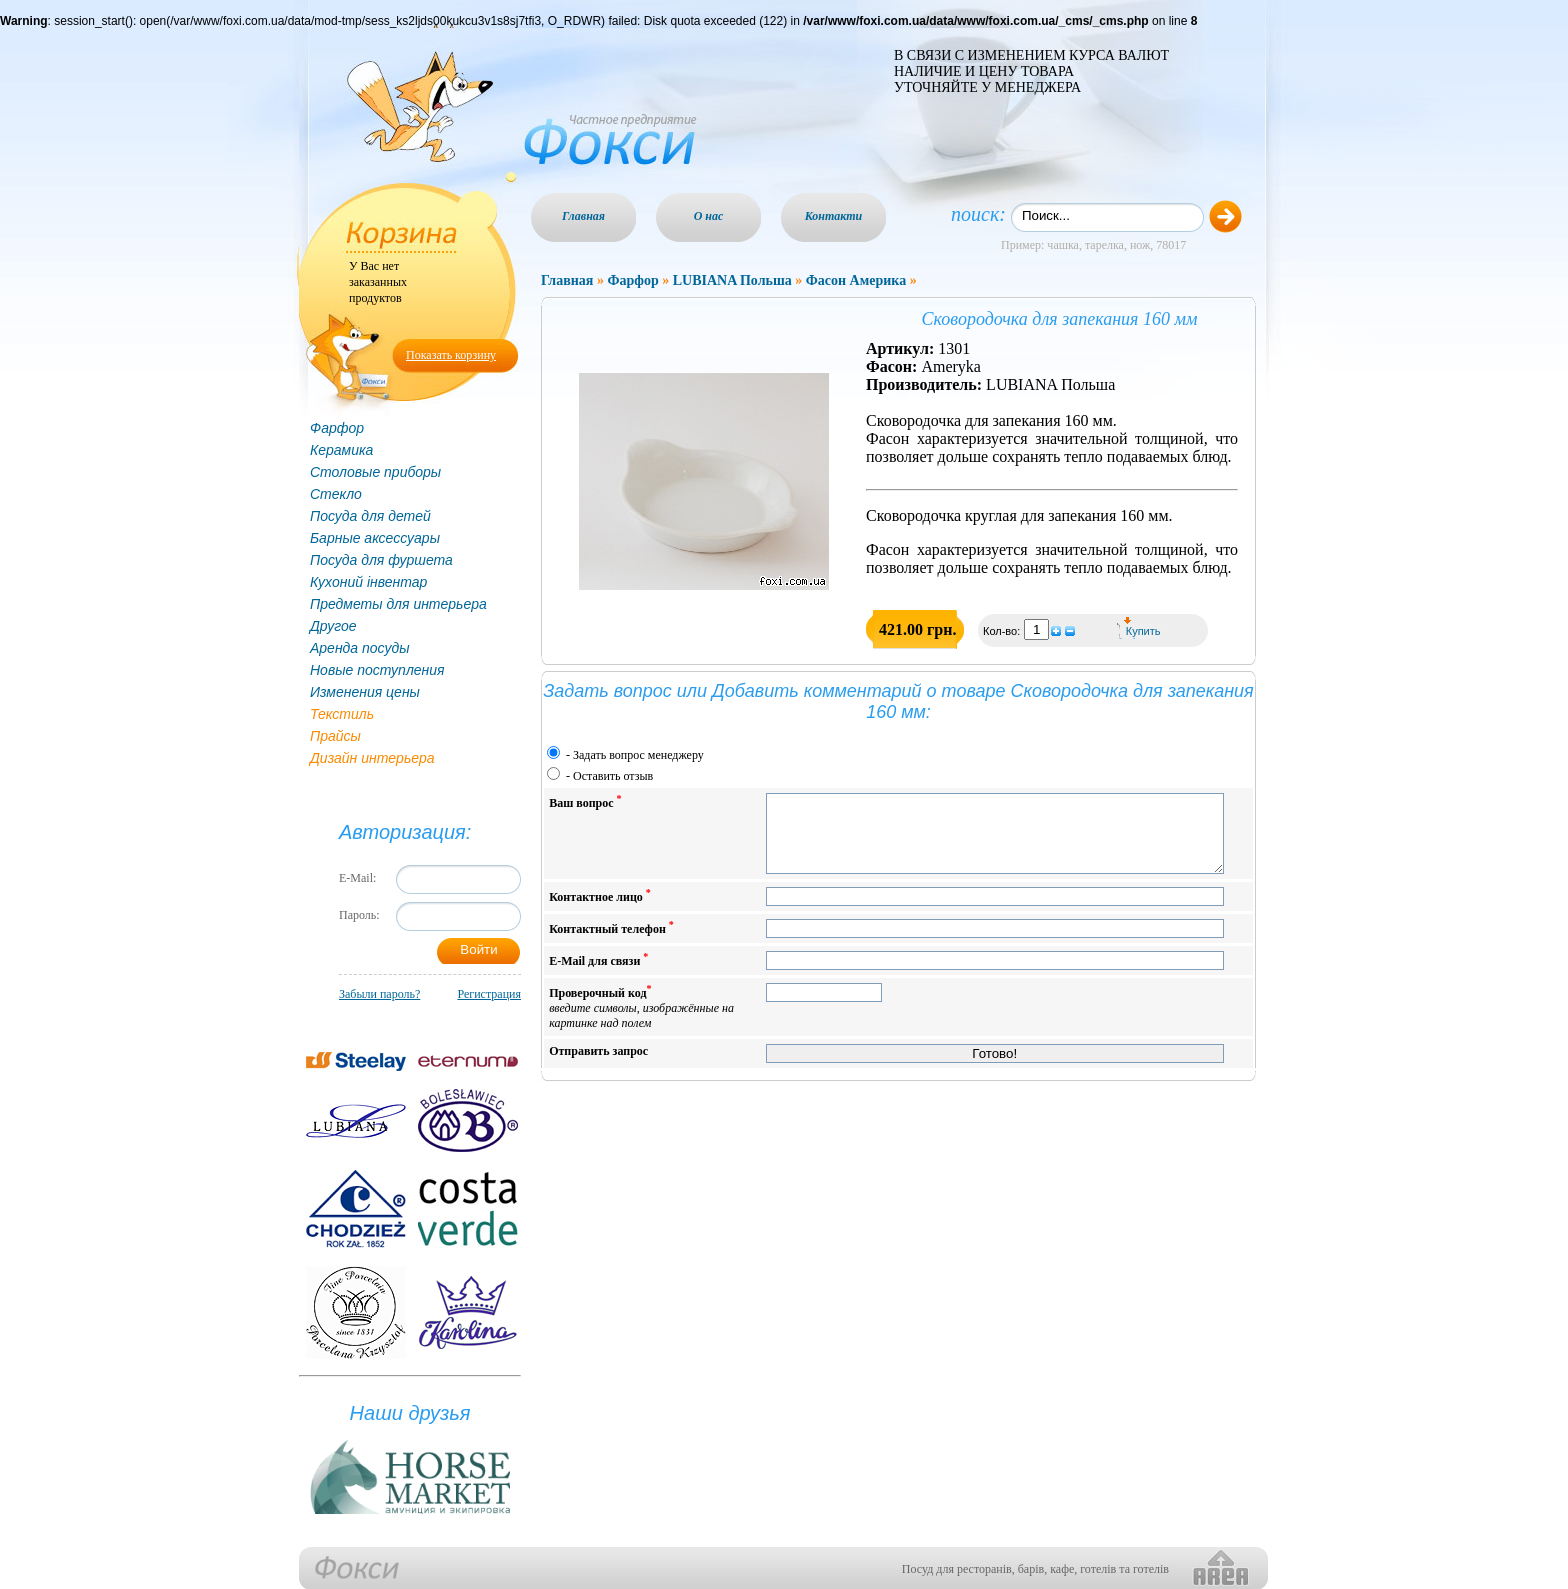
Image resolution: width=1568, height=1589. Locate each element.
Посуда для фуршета (381, 560)
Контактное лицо (600, 910)
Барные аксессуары (375, 538)
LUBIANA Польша (732, 280)
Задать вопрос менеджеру (638, 755)
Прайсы (335, 736)
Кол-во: (1003, 631)
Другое (333, 626)
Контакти (834, 216)
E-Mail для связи (598, 974)
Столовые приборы (375, 472)
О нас (709, 216)
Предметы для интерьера (398, 604)
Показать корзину (451, 355)
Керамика (341, 450)
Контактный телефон (611, 942)
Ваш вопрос (585, 801)
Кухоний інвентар (368, 582)
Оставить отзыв (613, 776)
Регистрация (489, 994)
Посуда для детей (370, 516)
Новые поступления (377, 670)
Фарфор (337, 428)
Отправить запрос (598, 1066)
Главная (583, 216)
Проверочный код (641, 1021)
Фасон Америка (856, 280)
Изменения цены (365, 692)
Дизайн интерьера (372, 758)
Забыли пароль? (379, 994)
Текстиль (342, 714)
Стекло (336, 494)
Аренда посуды (359, 648)
